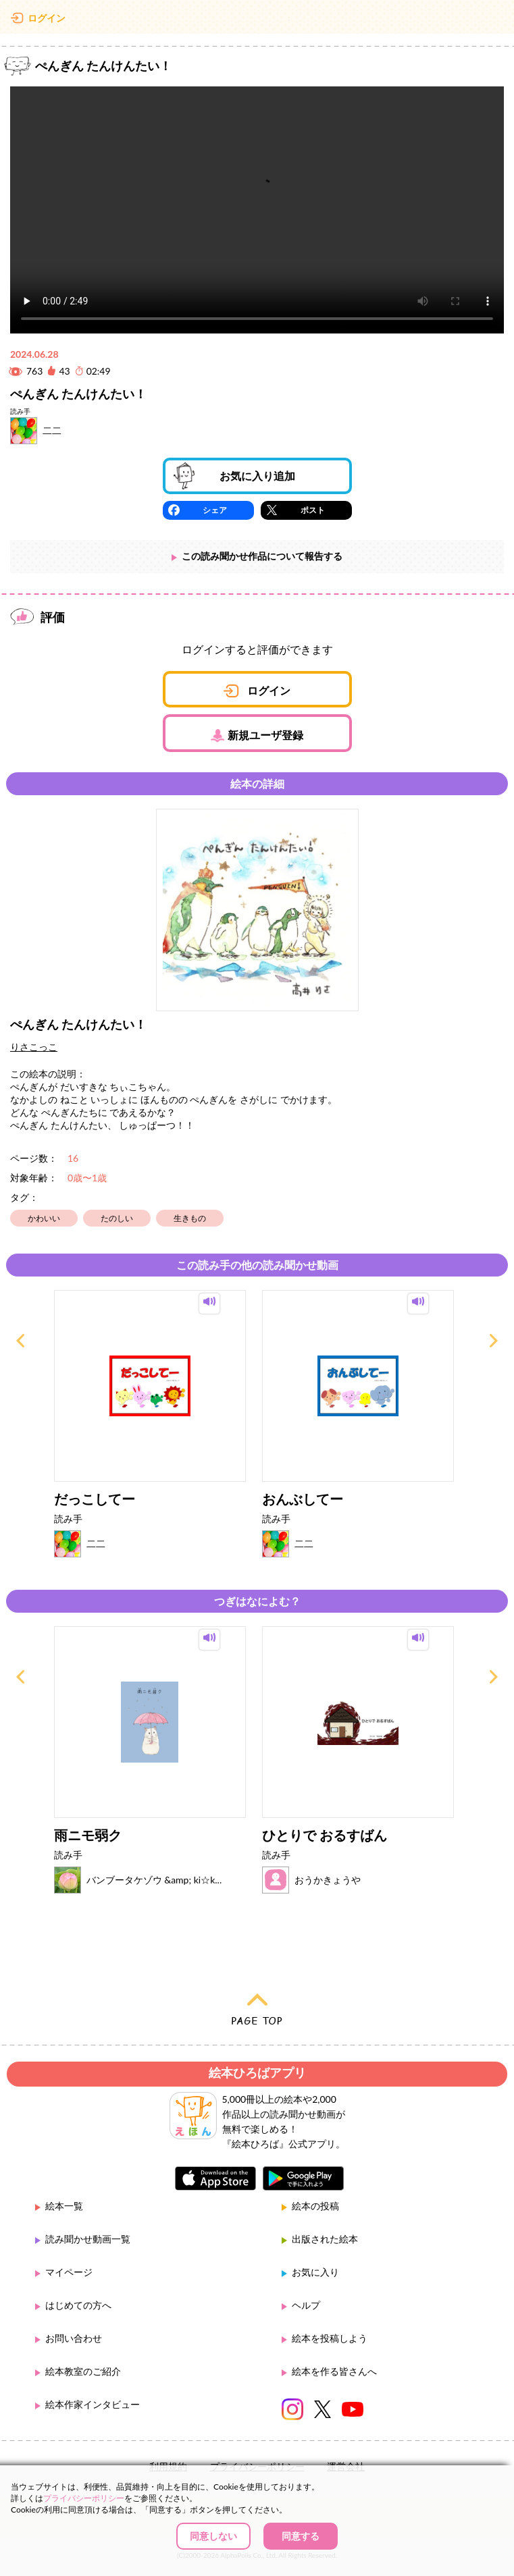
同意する (300, 2536)
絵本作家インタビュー (92, 2404)
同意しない (213, 2536)
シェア (215, 510)
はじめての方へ (78, 2305)
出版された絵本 (325, 2239)
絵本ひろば (257, 20)
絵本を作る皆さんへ (334, 2371)
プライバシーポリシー (83, 2498)
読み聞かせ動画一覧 (87, 2239)
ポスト (313, 510)
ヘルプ (306, 2305)
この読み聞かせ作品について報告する (262, 556)
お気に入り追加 (257, 475)
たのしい (117, 1218)
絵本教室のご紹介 (83, 2371)
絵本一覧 (64, 2205)
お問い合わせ (73, 2338)
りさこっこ (33, 1046)
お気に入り (315, 2272)
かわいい (44, 1218)
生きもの (190, 1218)
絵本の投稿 (315, 2205)
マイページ (69, 2272)
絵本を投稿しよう (329, 2338)
